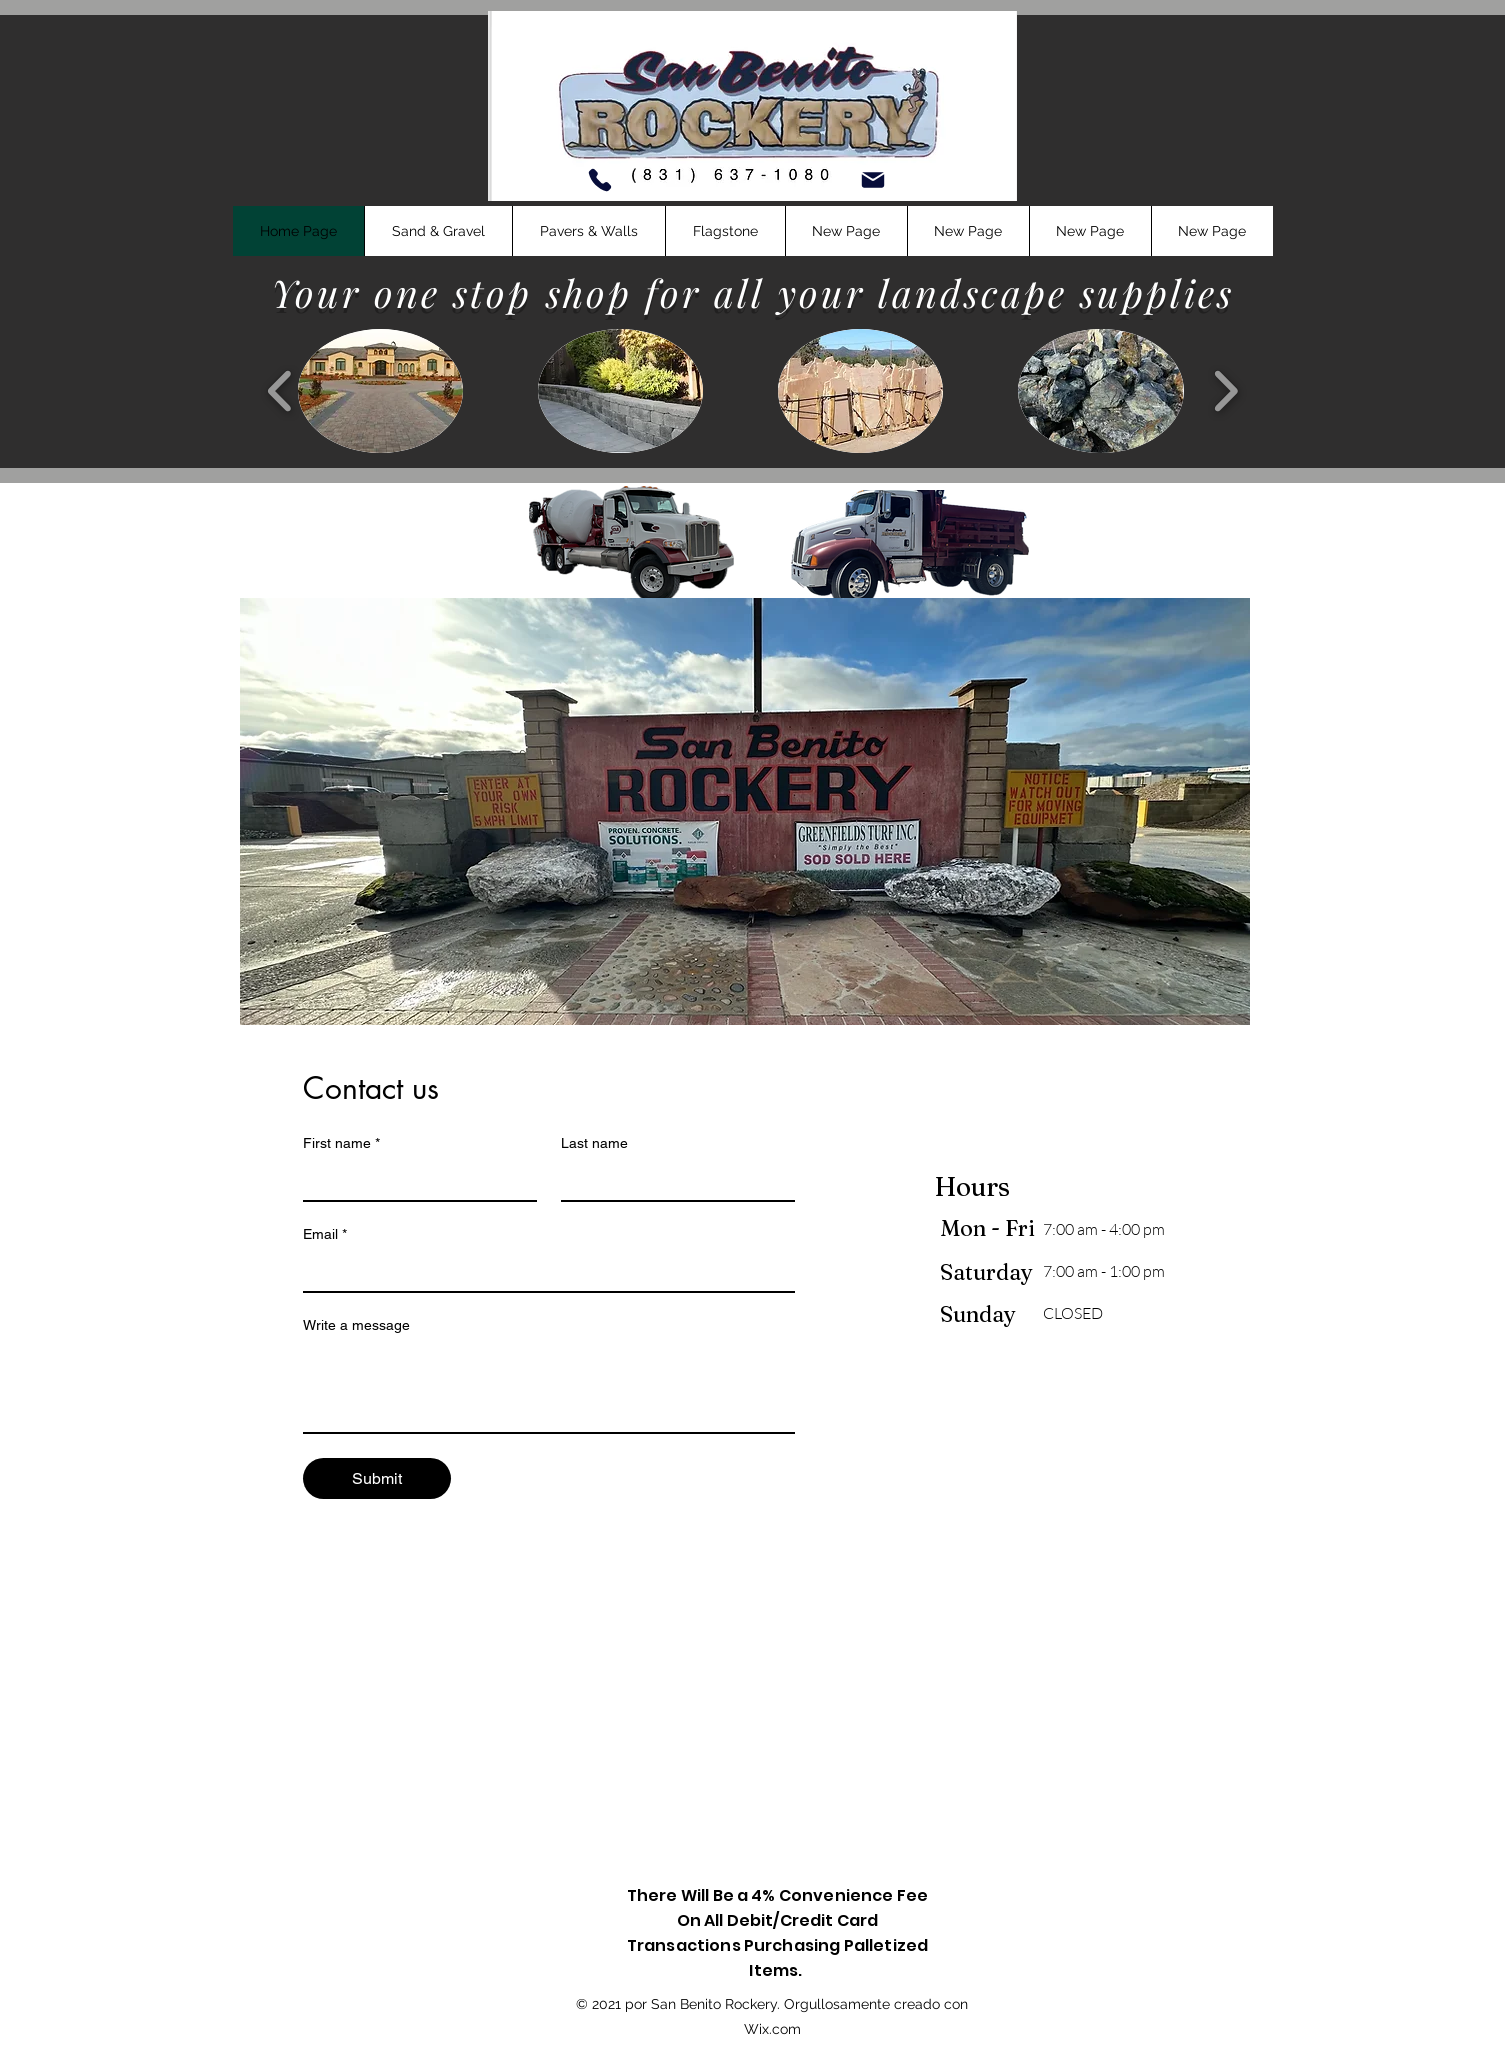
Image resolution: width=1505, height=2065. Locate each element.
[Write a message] (549, 1387)
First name (341, 1143)
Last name (594, 1143)
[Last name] (672, 1180)
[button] (438, 231)
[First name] (414, 1180)
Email (325, 1234)
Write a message (356, 1325)
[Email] (543, 1271)
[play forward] (1225, 391)
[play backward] (280, 391)
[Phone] (600, 180)
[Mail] (873, 180)
